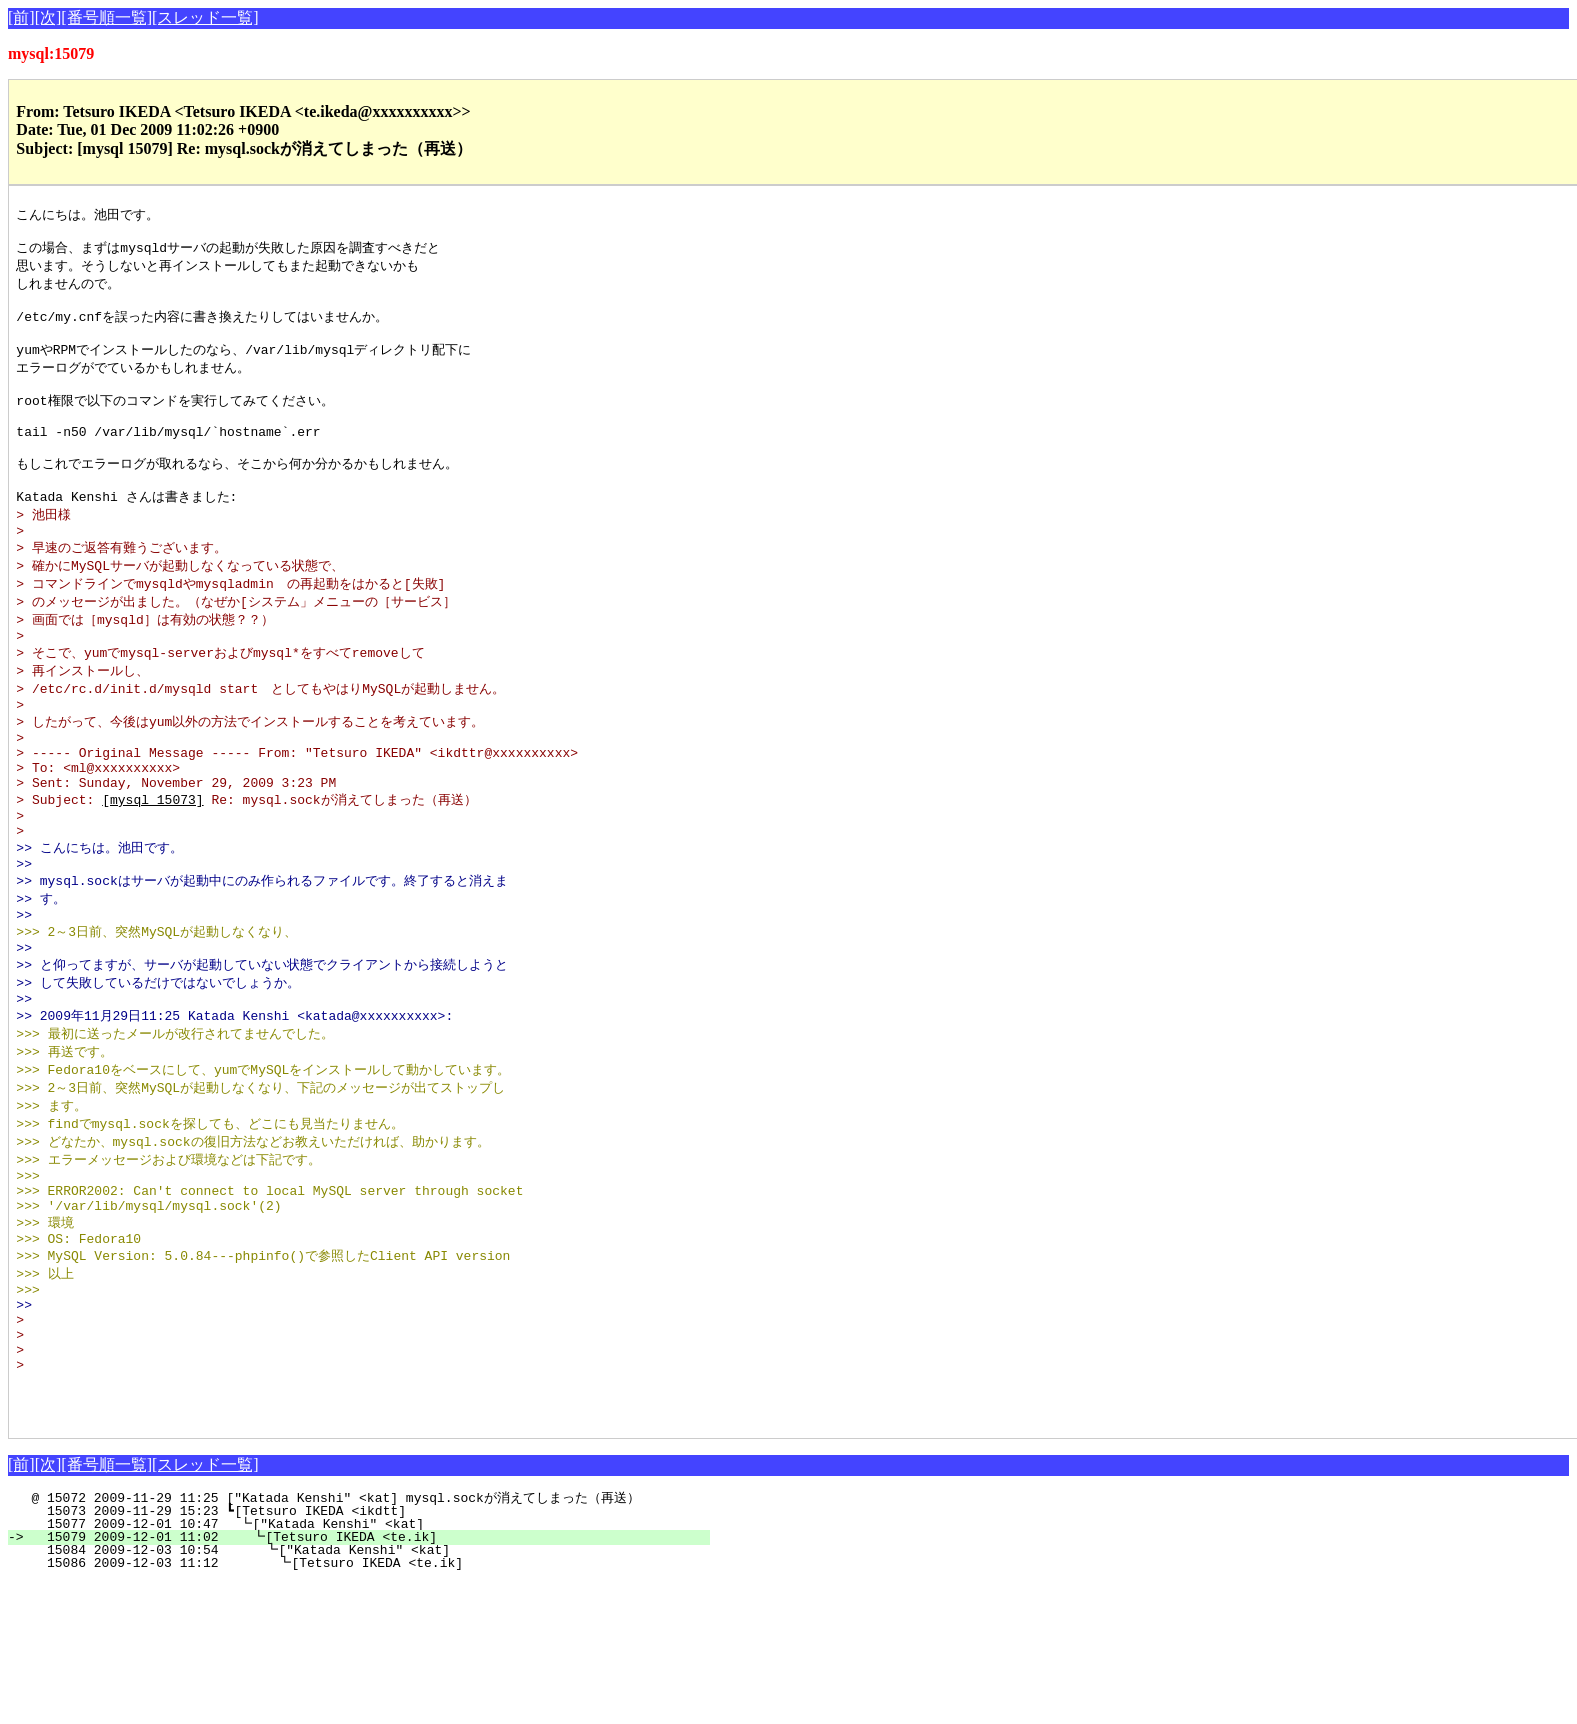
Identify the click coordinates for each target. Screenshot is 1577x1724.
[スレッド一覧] (205, 17)
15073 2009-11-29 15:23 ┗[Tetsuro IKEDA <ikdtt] (370, 1652)
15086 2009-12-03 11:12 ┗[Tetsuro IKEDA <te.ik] (365, 1704)
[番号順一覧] (106, 17)
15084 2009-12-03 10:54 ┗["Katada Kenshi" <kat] (366, 1691)
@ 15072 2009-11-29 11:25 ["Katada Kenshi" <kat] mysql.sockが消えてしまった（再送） (358, 1639)
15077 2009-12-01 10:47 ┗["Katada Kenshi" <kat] (369, 1665)
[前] (21, 17)
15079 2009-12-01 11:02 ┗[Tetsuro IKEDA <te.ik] (367, 1678)
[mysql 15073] (152, 865)
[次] (48, 17)
